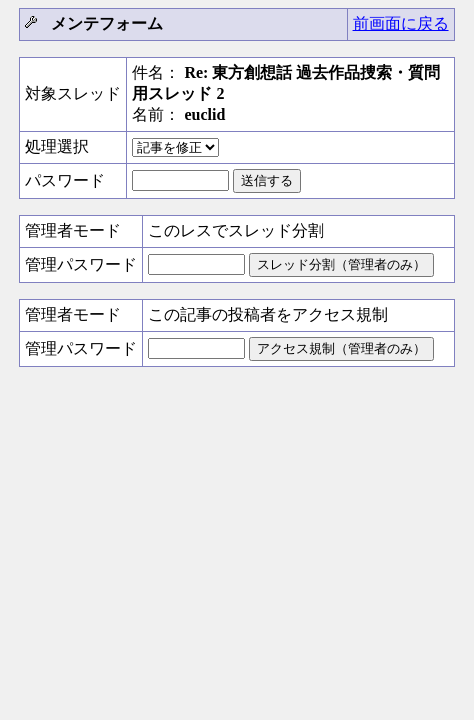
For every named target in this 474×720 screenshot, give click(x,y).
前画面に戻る (401, 23)
